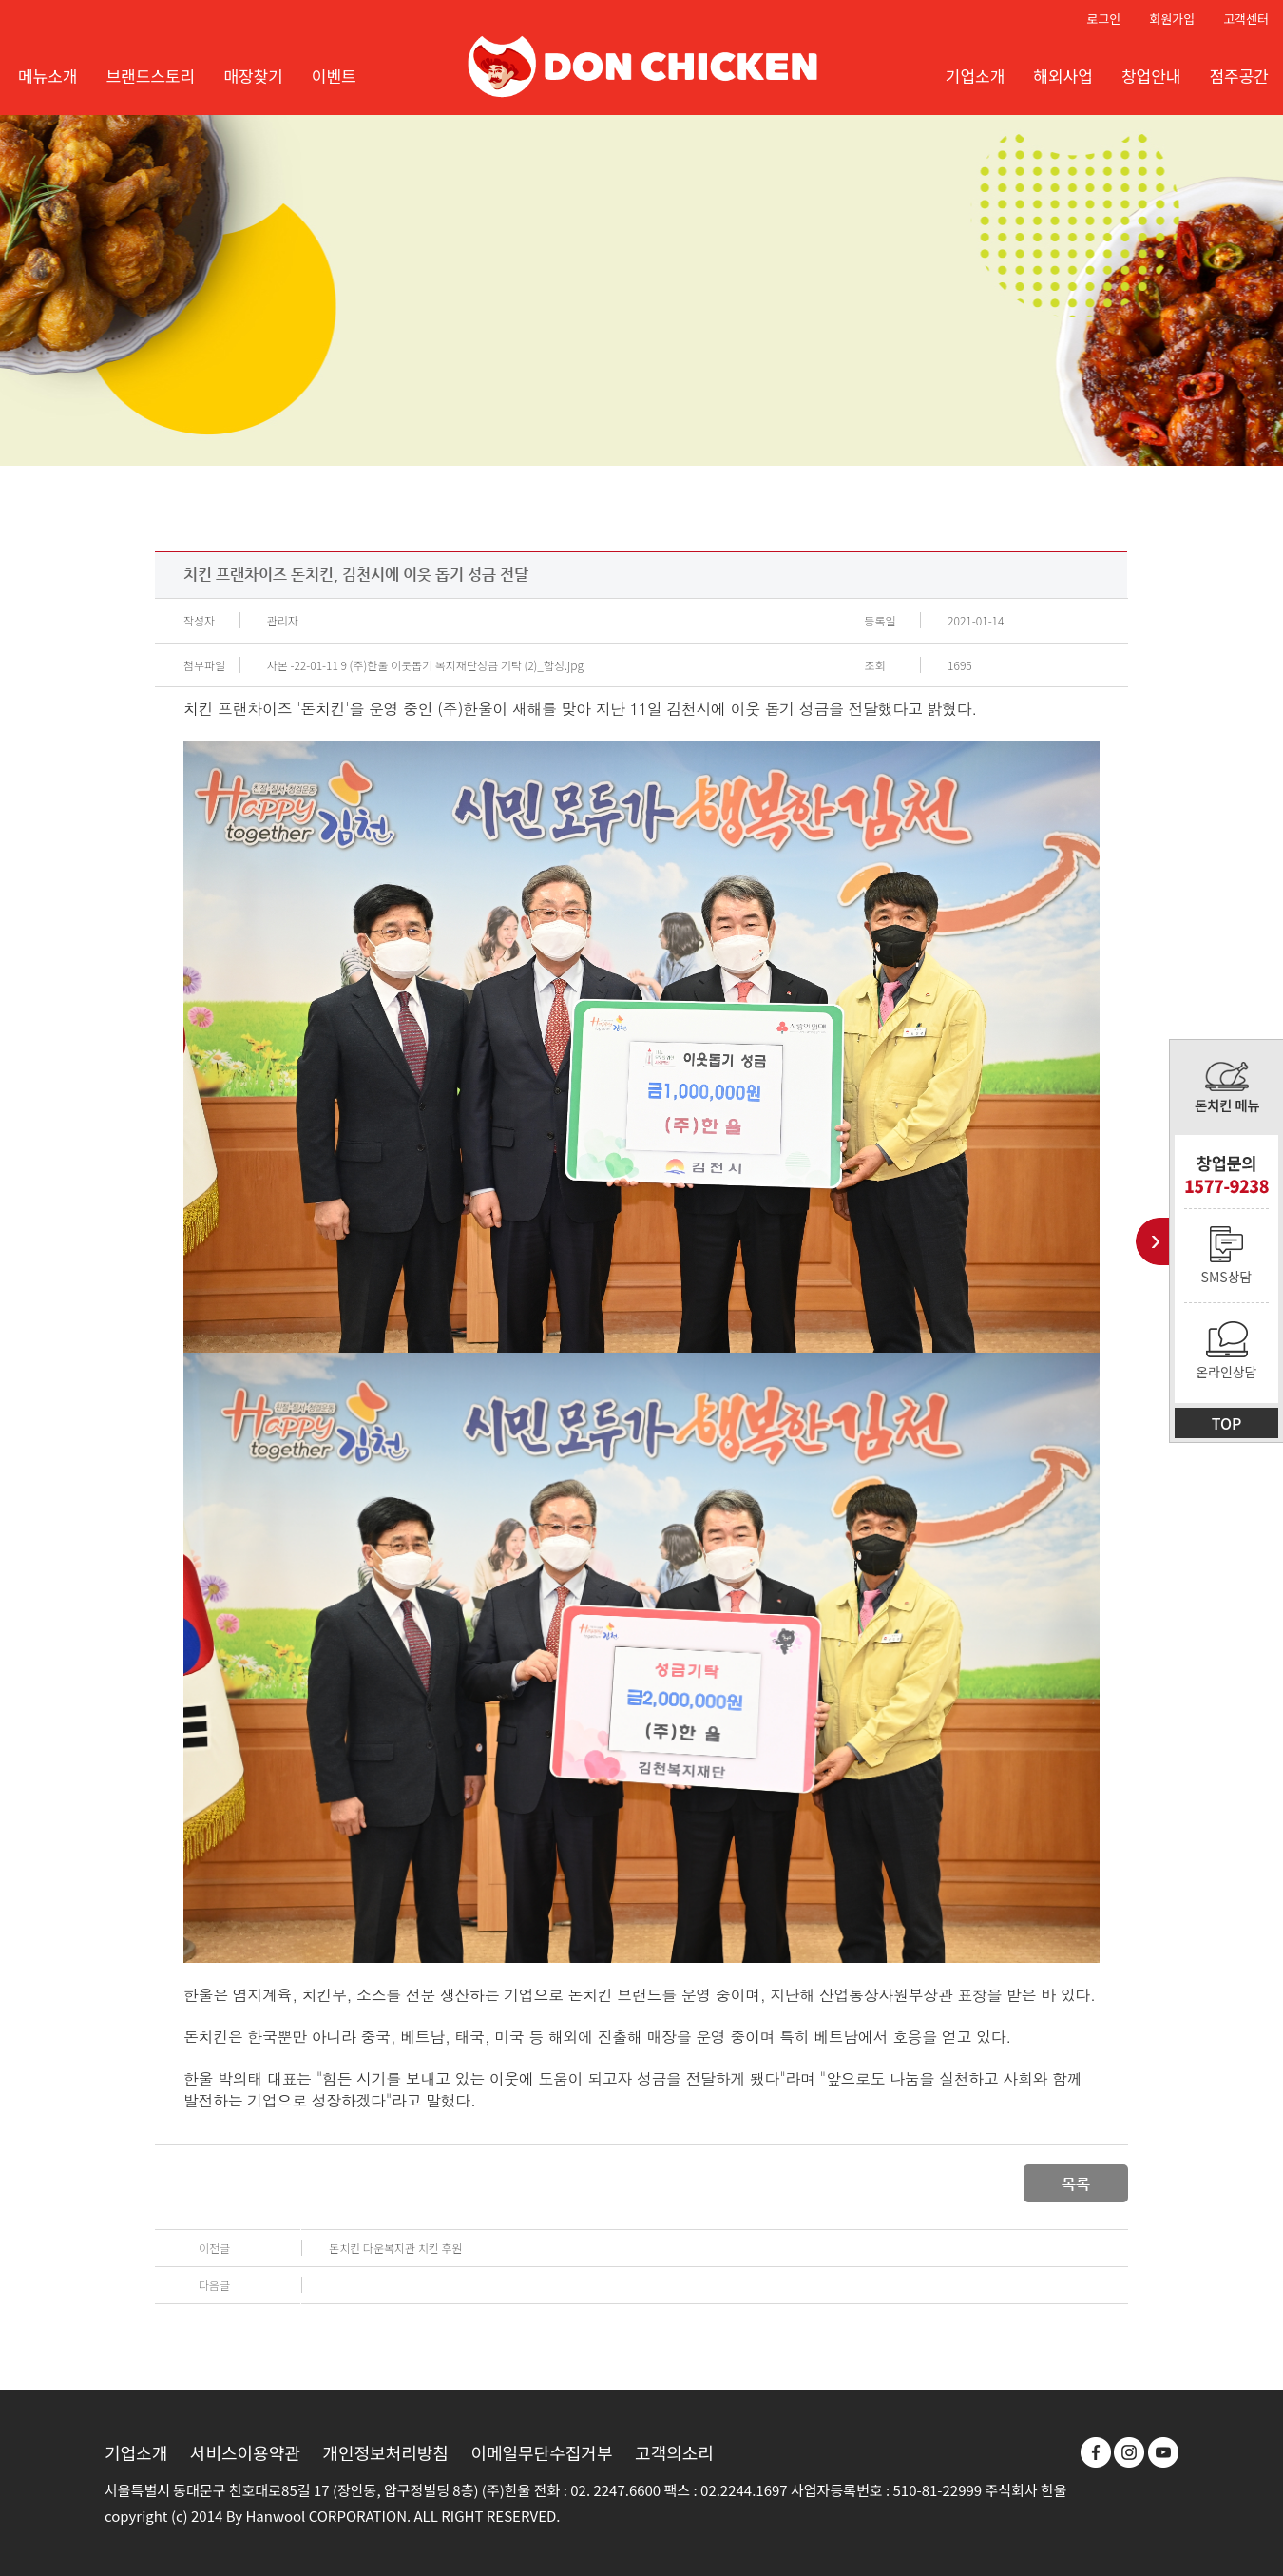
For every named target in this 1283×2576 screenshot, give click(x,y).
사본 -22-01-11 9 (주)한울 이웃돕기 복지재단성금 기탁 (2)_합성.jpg (425, 665)
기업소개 (136, 2452)
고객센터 (1246, 19)
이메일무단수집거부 (541, 2452)
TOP (1227, 1423)
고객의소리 (674, 2452)
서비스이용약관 (245, 2452)
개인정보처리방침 (385, 2452)
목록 (1076, 2184)
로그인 (1103, 19)
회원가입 (1172, 19)
